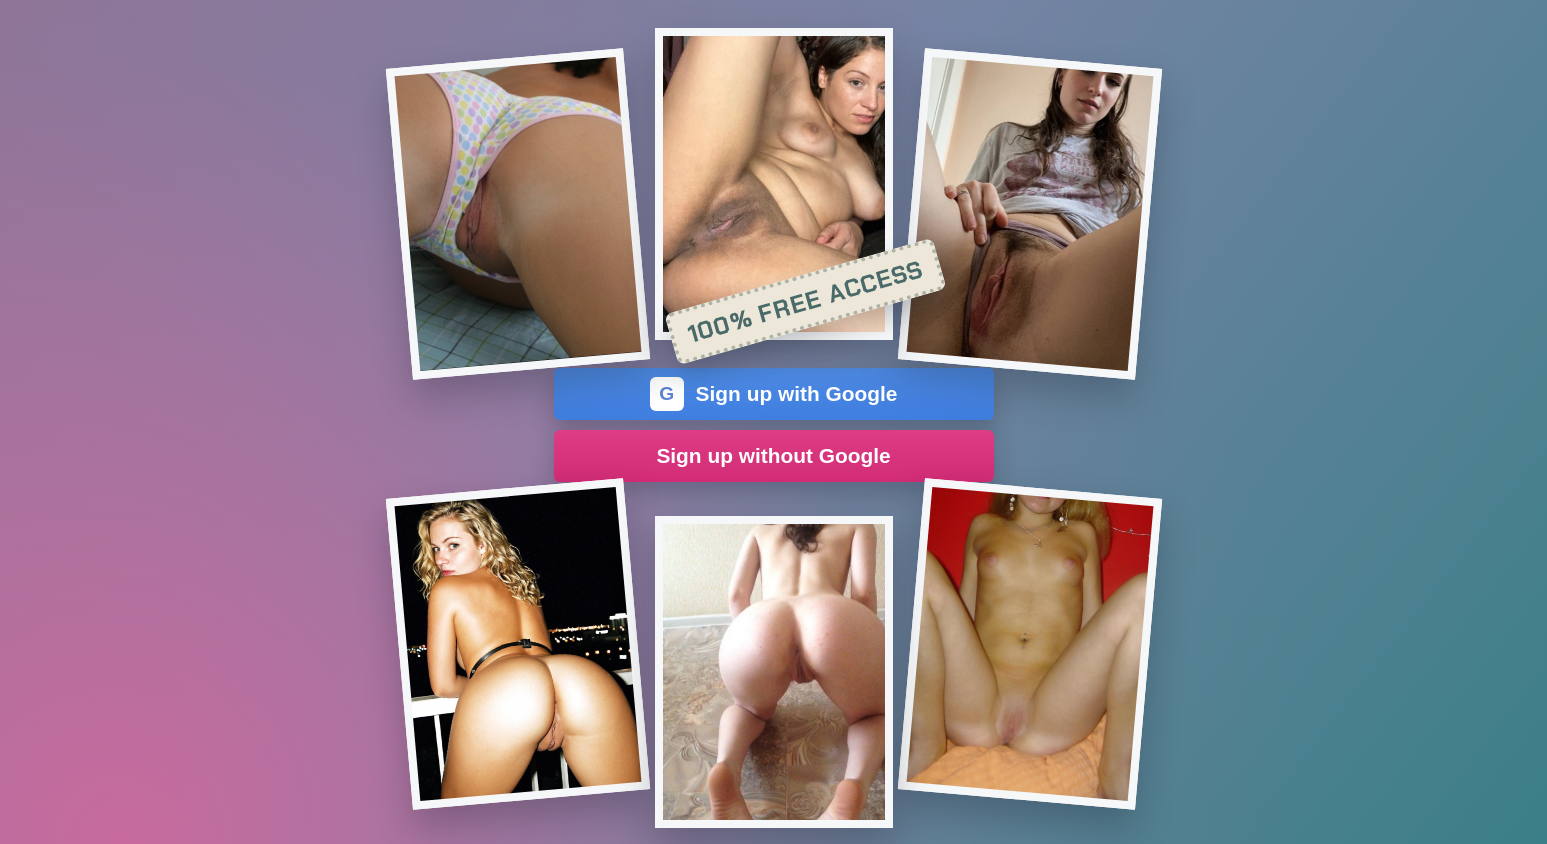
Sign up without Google (773, 455)
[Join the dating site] (517, 214)
